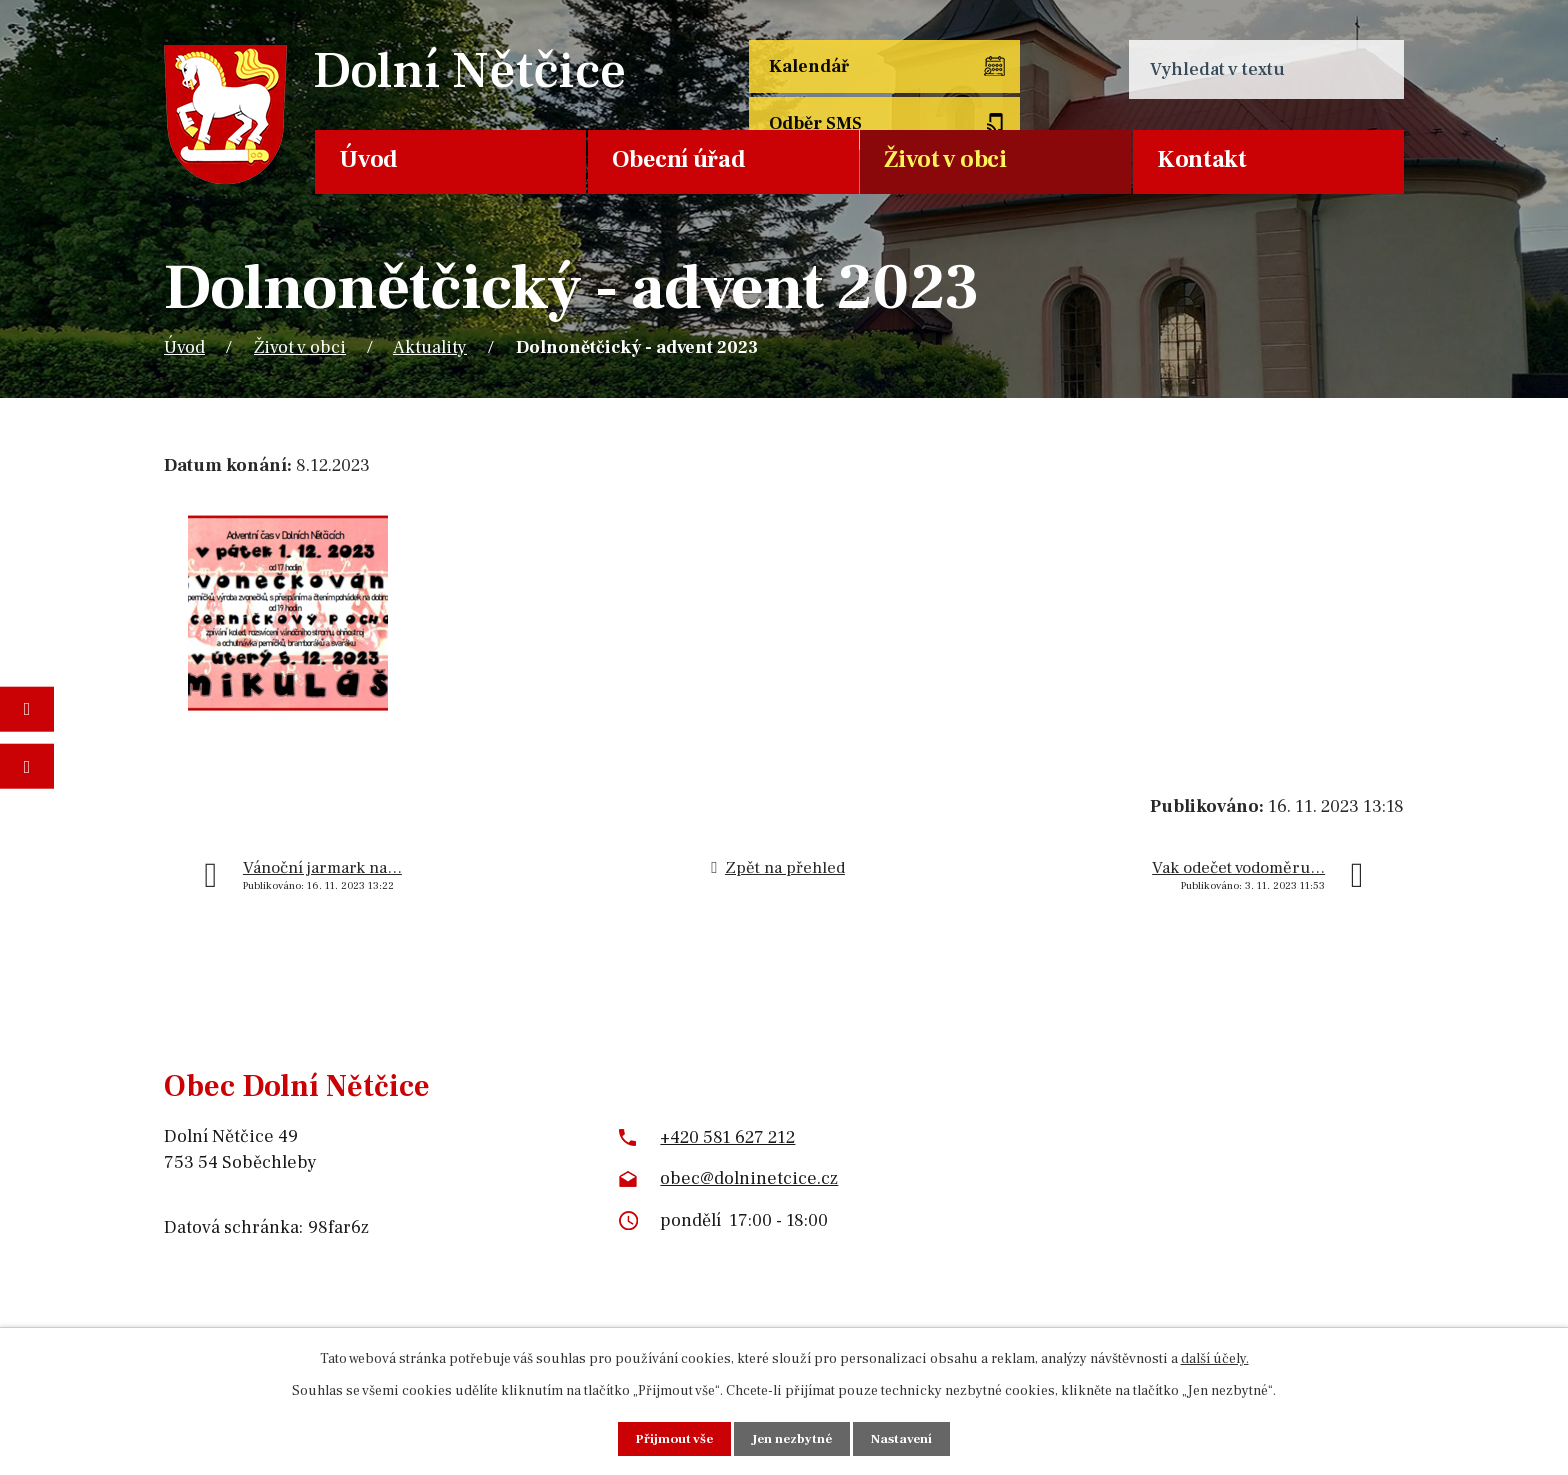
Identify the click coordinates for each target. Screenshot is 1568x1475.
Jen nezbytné (793, 1438)
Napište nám (27, 766)
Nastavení (906, 1438)
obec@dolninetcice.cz (749, 1178)
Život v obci (945, 159)
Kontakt (1202, 159)
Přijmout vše (670, 1438)
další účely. (1215, 1358)
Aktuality (430, 347)
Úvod (368, 159)
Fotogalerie (27, 708)
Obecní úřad (679, 159)
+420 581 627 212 (727, 1137)
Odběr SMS (1007, 69)
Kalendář (811, 69)
